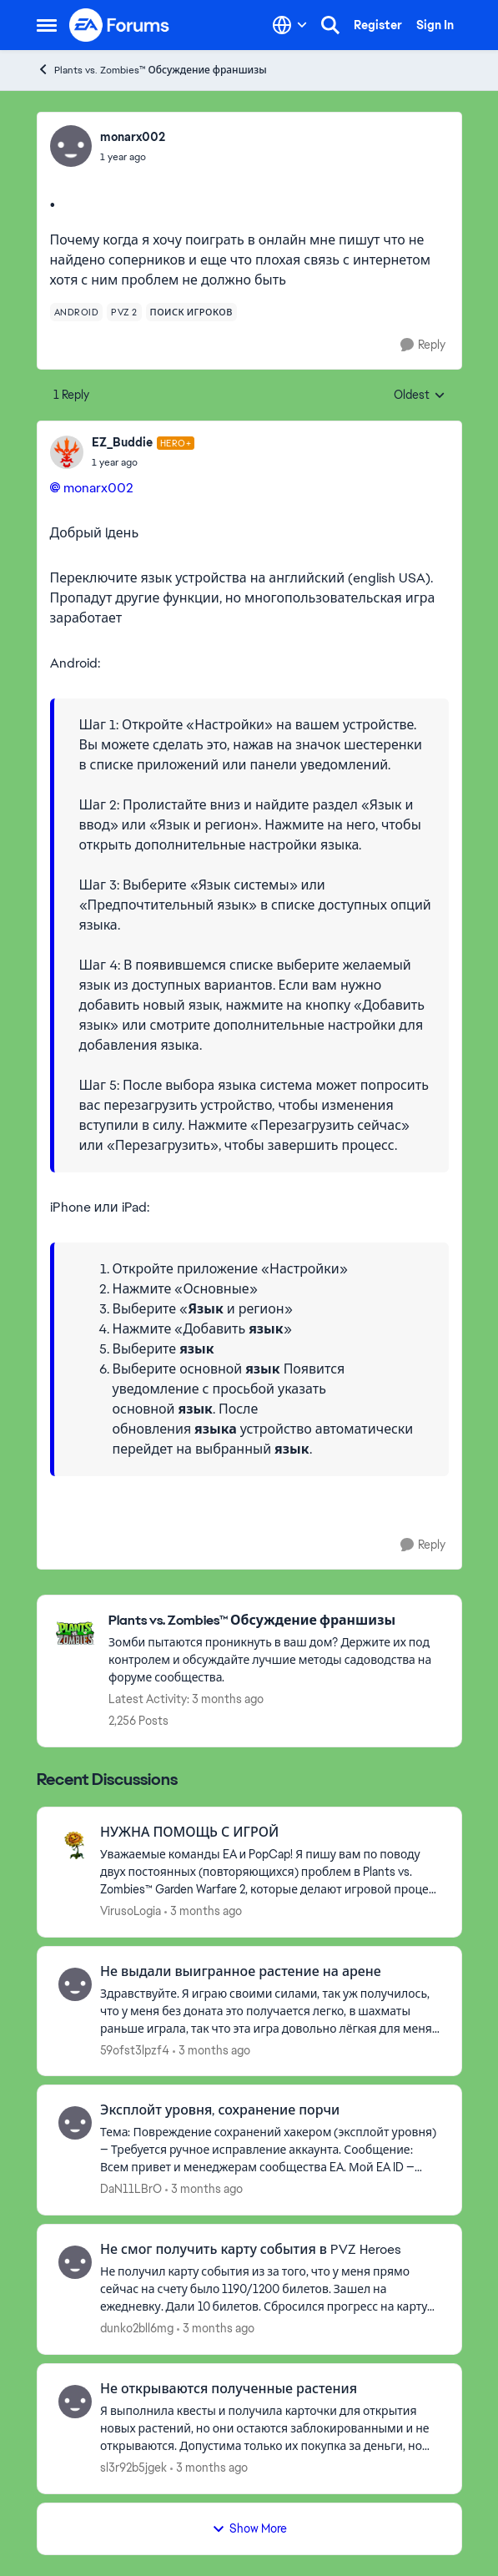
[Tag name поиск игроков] (192, 312)
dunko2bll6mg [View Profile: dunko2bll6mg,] (137, 2328)
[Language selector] (289, 25)
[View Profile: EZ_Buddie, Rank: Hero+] (66, 452)
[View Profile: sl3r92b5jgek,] (75, 2401)
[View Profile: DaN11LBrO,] (75, 2123)
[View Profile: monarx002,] (71, 146)
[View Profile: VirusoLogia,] (75, 1845)
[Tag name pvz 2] (124, 312)
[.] (143, 462)
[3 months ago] (203, 1911)
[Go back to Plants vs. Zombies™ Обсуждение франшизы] (276, 1621)
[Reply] (423, 345)
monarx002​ (98, 488)
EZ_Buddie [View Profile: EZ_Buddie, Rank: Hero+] (122, 442)
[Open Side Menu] (46, 25)
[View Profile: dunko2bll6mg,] (75, 2262)
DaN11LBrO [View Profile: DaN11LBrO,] (131, 2188)
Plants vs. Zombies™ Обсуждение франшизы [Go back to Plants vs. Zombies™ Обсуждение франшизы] (152, 70)
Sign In (435, 25)
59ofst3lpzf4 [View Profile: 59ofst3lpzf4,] (134, 2049)
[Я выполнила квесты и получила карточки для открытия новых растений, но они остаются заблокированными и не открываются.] (270, 2428)
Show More (249, 2528)
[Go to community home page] (120, 25)
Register (378, 25)
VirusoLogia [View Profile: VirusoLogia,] (130, 1910)
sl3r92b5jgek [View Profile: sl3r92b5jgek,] (133, 2467)
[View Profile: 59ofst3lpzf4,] (75, 1984)
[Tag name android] (76, 312)
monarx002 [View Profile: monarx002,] (132, 136)
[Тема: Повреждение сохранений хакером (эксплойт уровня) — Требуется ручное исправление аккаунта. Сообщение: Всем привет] (270, 2150)
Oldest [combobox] (419, 395)
